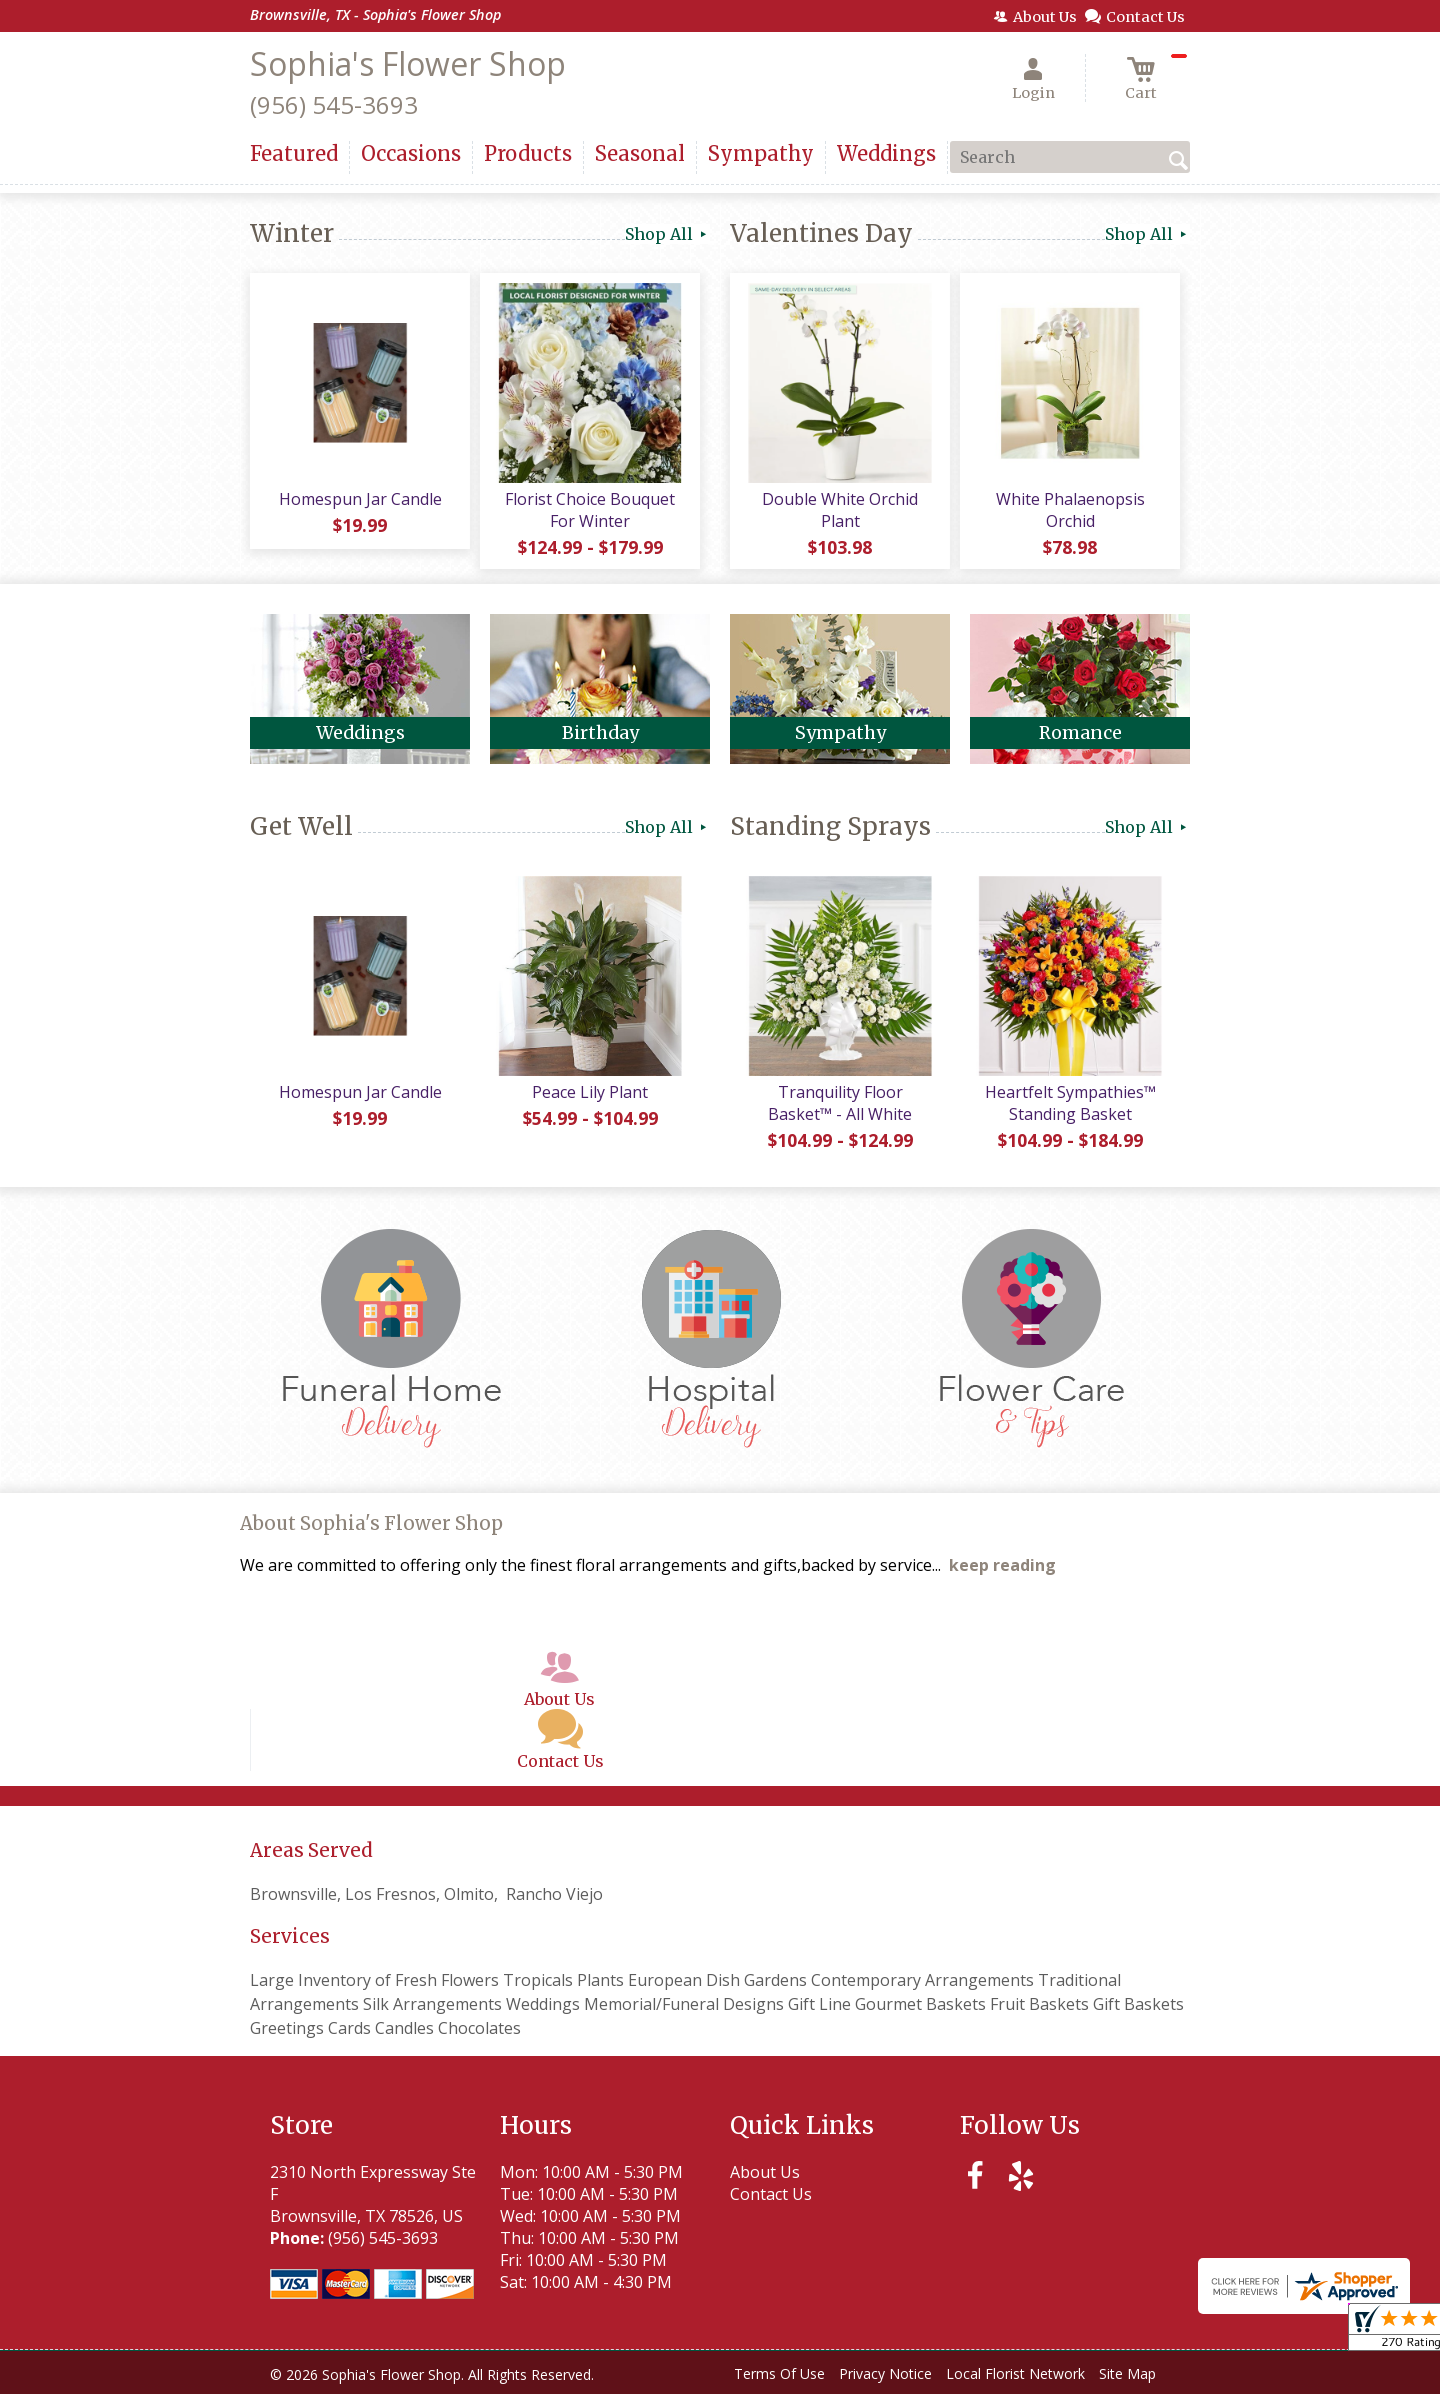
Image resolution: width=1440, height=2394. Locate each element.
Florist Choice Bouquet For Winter (590, 510)
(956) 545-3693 (334, 104)
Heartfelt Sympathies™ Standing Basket (1070, 1103)
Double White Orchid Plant (840, 510)
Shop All (667, 234)
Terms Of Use (779, 2373)
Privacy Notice (885, 2373)
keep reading (1002, 1565)
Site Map (1127, 2373)
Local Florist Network (1015, 2373)
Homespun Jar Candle (360, 499)
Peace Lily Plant (590, 1092)
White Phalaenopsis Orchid (1070, 510)
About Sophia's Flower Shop (371, 1523)
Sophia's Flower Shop (408, 63)
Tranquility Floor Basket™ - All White (840, 1103)
